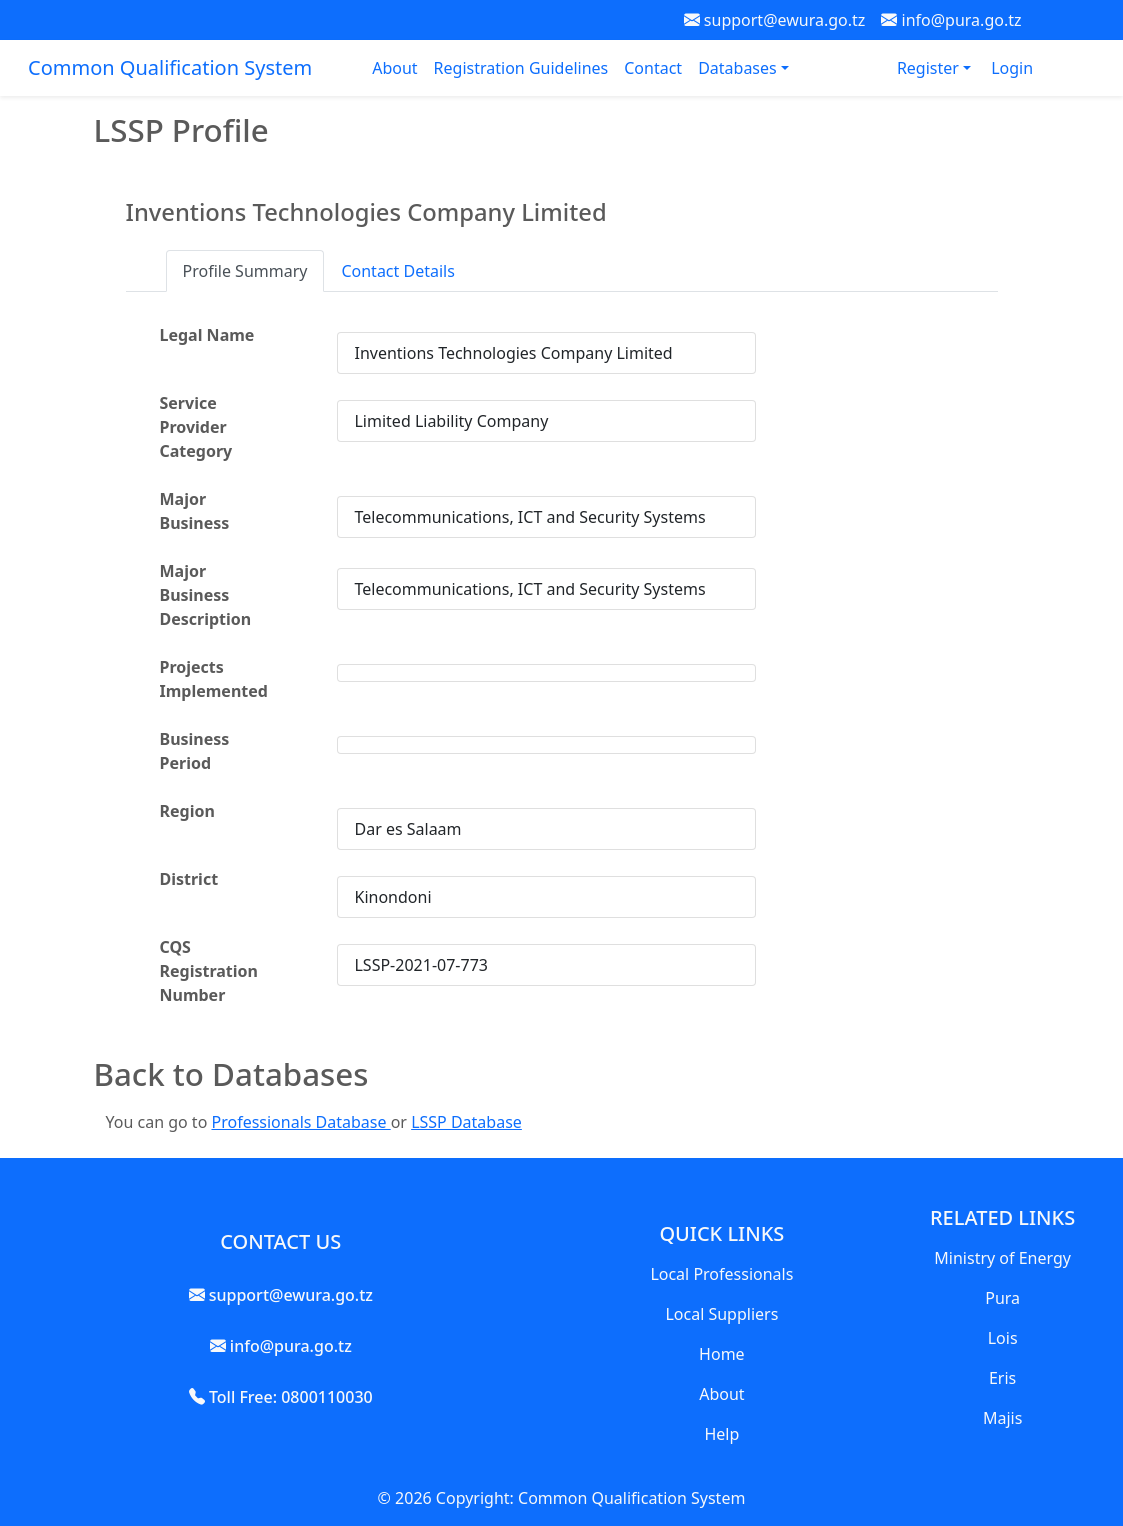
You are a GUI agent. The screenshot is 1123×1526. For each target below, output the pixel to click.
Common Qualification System (170, 67)
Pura (1002, 1298)
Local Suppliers (721, 1314)
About (394, 68)
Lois (1003, 1338)
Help (721, 1434)
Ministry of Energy (1002, 1258)
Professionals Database (300, 1122)
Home (722, 1354)
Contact (653, 68)
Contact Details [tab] (397, 271)
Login (1012, 68)
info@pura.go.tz (951, 20)
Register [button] (930, 68)
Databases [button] (739, 68)
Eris (1002, 1378)
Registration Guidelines (521, 68)
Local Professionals (721, 1274)
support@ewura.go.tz (775, 20)
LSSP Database (466, 1122)
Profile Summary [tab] (245, 271)
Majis (1002, 1418)
